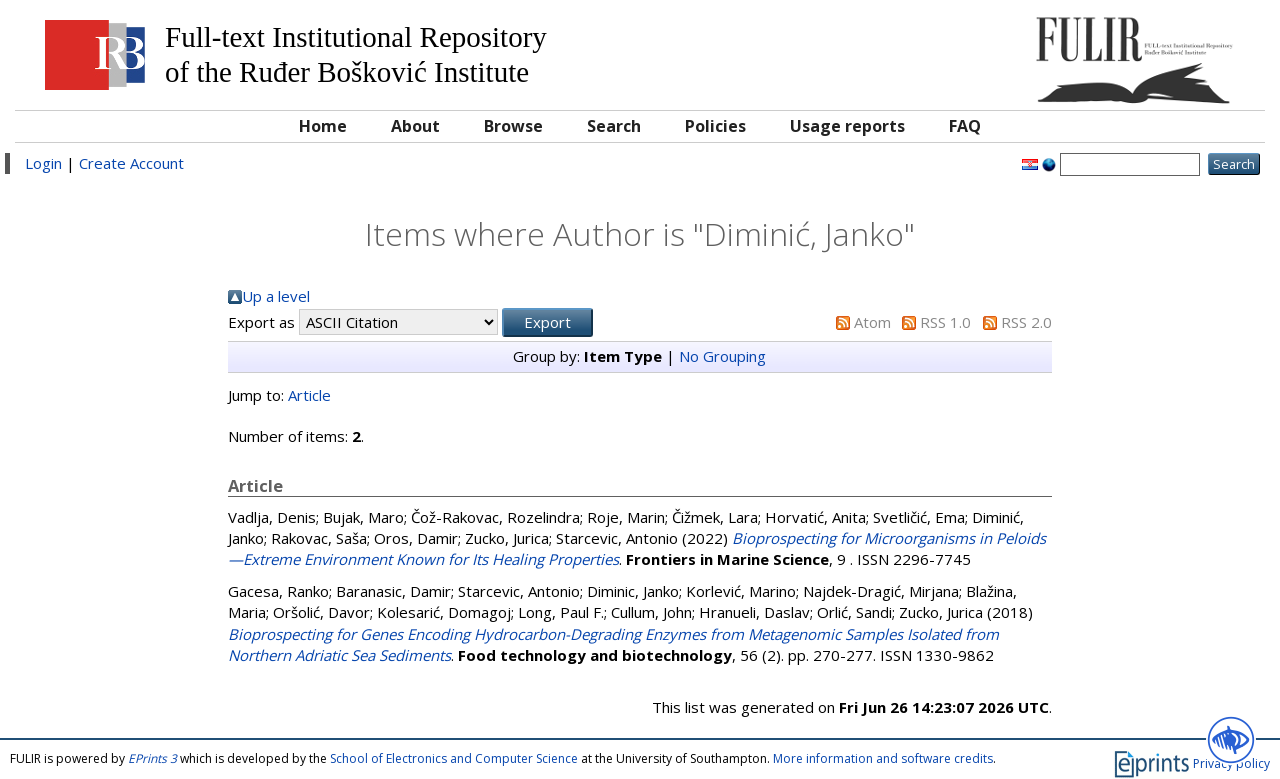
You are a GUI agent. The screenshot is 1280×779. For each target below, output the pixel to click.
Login (43, 163)
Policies (715, 126)
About (415, 126)
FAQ (965, 126)
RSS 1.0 (945, 322)
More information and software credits (883, 758)
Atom (872, 322)
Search (614, 126)
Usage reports (847, 126)
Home (323, 126)
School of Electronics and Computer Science (454, 758)
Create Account (131, 163)
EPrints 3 (152, 758)
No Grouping (722, 356)
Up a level (276, 296)
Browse (513, 126)
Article (309, 395)
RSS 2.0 (1026, 322)
